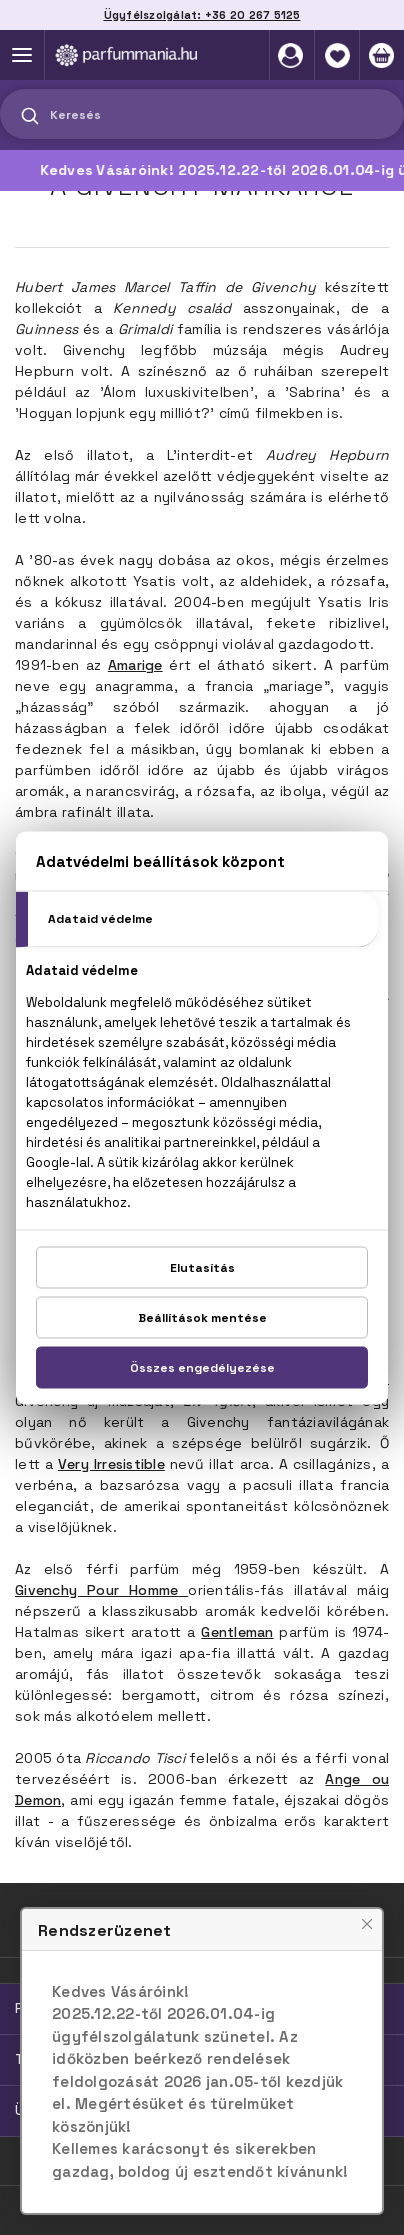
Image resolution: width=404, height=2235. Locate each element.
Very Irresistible (111, 1464)
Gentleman (237, 1632)
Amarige (135, 665)
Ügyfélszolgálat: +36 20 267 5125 (202, 15)
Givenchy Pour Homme (96, 1590)
